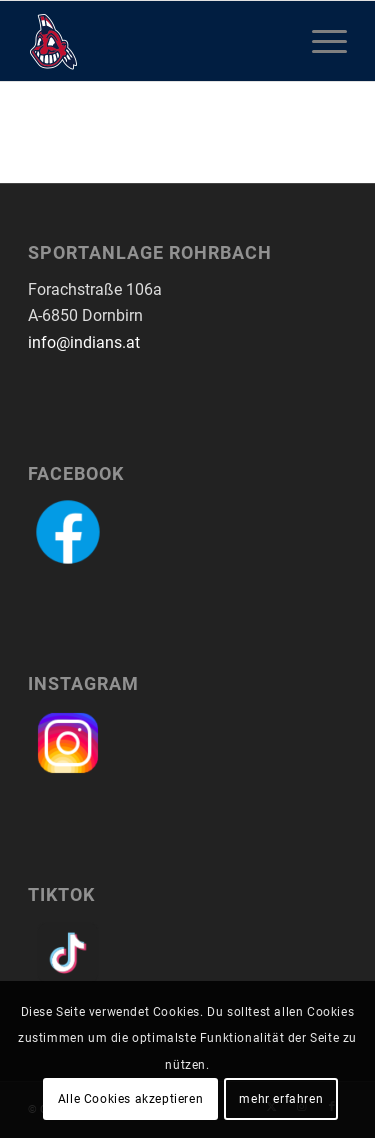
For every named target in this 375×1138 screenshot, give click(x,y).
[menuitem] (319, 41)
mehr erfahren (281, 1099)
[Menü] (319, 41)
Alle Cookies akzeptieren (130, 1099)
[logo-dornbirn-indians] (155, 41)
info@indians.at (84, 342)
